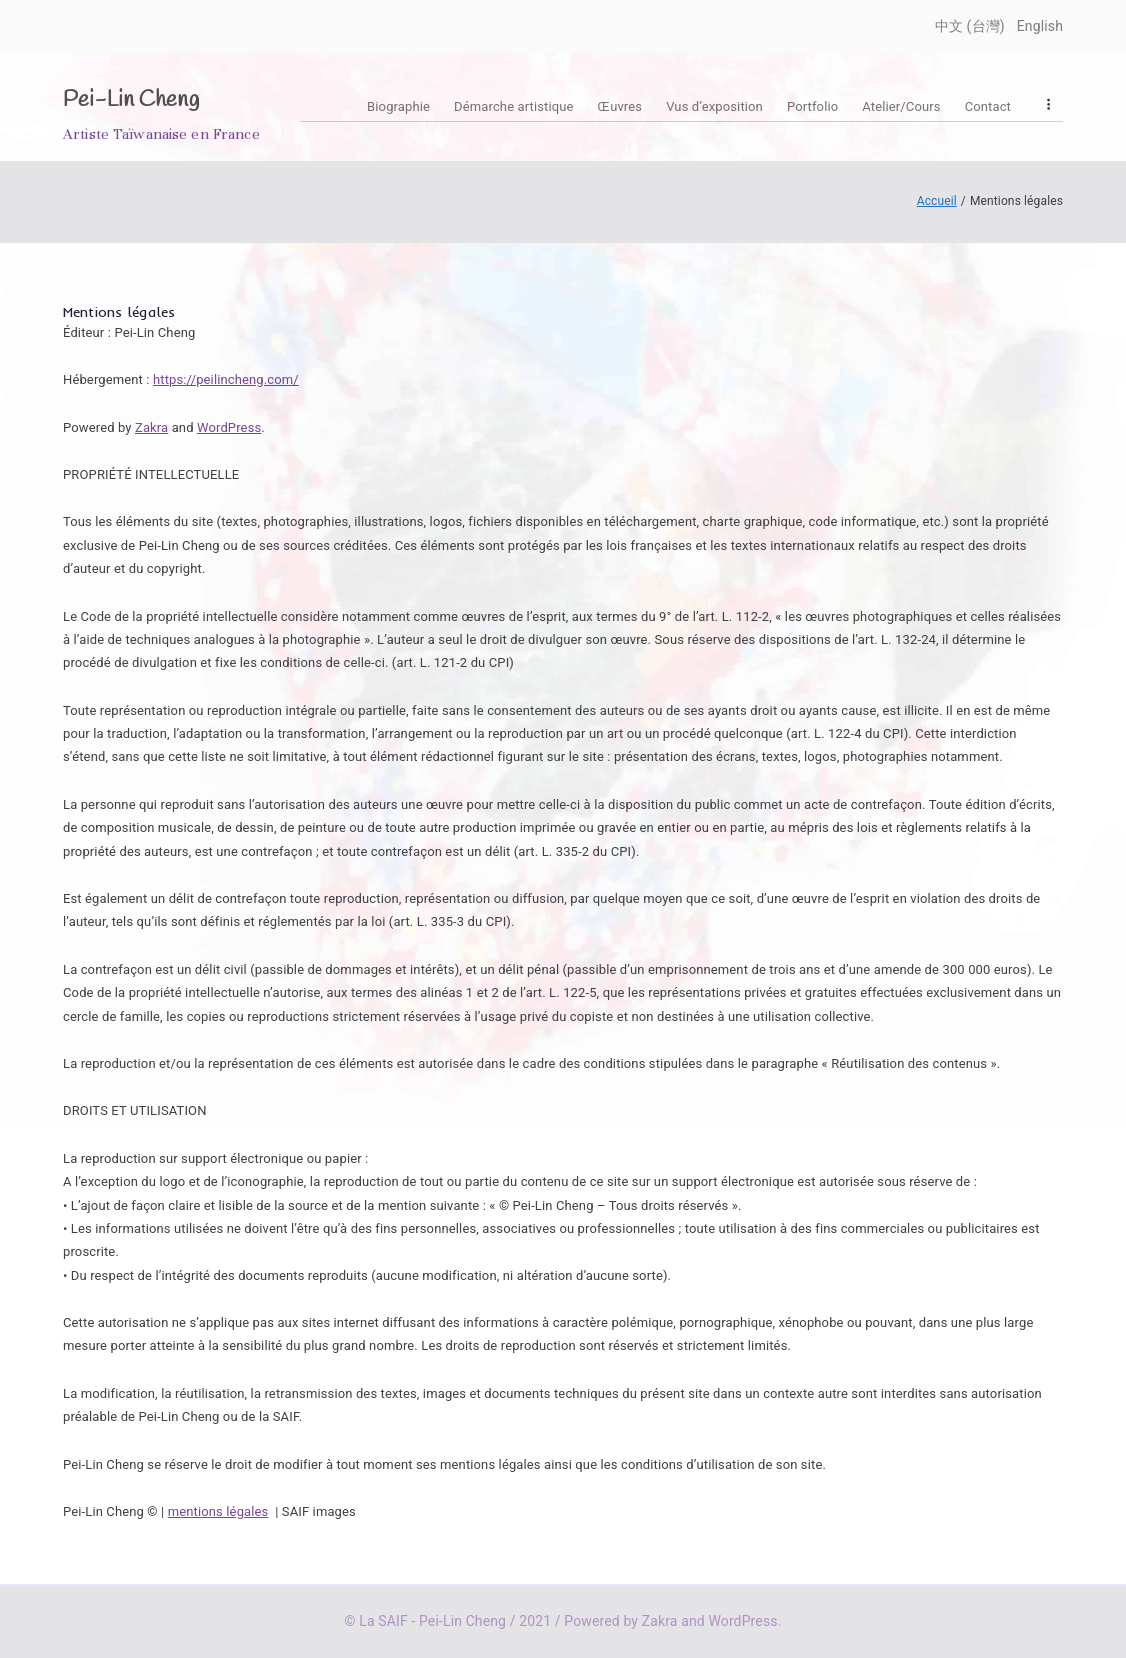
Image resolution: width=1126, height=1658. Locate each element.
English (1040, 26)
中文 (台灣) (970, 26)
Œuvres (620, 106)
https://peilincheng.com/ (226, 379)
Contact (988, 106)
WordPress (229, 427)
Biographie (398, 106)
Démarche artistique (514, 106)
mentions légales (218, 1511)
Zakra (151, 427)
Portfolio (812, 106)
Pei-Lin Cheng (131, 100)
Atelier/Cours (901, 106)
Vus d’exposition (714, 106)
